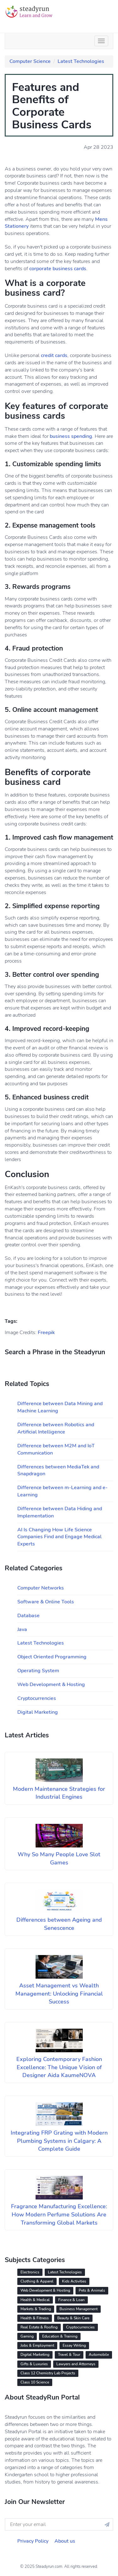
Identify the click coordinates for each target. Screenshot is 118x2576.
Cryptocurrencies (36, 1698)
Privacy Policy (32, 2541)
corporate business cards (57, 268)
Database (28, 1615)
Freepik (46, 1332)
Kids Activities (74, 2281)
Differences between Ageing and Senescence (59, 1924)
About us (64, 2541)
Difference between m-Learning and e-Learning (62, 1491)
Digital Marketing (37, 1712)
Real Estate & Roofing (39, 2327)
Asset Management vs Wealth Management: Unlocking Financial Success (59, 1993)
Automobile (99, 2354)
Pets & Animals (92, 2290)
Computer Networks (40, 1587)
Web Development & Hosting (51, 1684)
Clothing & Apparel (36, 2281)
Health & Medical (35, 2299)
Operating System (38, 1670)
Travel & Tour (69, 2354)
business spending (71, 436)
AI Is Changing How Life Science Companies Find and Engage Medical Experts (59, 1537)
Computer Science (30, 61)
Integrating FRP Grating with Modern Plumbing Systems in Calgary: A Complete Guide (59, 2141)
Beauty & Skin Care (73, 2318)
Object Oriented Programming (52, 1656)
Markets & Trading (35, 2308)
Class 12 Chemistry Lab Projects (47, 2373)
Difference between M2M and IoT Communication (56, 1449)
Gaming (27, 2336)
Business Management (78, 2308)
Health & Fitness (34, 2318)
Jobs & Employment (37, 2345)
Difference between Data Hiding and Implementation (59, 1512)
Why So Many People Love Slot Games (59, 1858)
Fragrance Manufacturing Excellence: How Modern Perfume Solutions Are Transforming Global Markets (59, 2214)
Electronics (29, 2272)
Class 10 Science (34, 2382)
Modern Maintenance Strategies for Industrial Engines (59, 1793)
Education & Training (59, 2336)
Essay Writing (74, 2345)
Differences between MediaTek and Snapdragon (58, 1470)
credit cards (54, 355)
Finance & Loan (71, 2299)
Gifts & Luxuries (34, 2363)
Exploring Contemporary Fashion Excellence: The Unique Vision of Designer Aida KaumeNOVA (59, 2067)
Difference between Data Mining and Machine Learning (60, 1407)
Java (22, 1629)
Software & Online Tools (45, 1601)
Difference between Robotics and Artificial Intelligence (55, 1428)
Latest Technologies (81, 61)
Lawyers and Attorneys (75, 2363)
